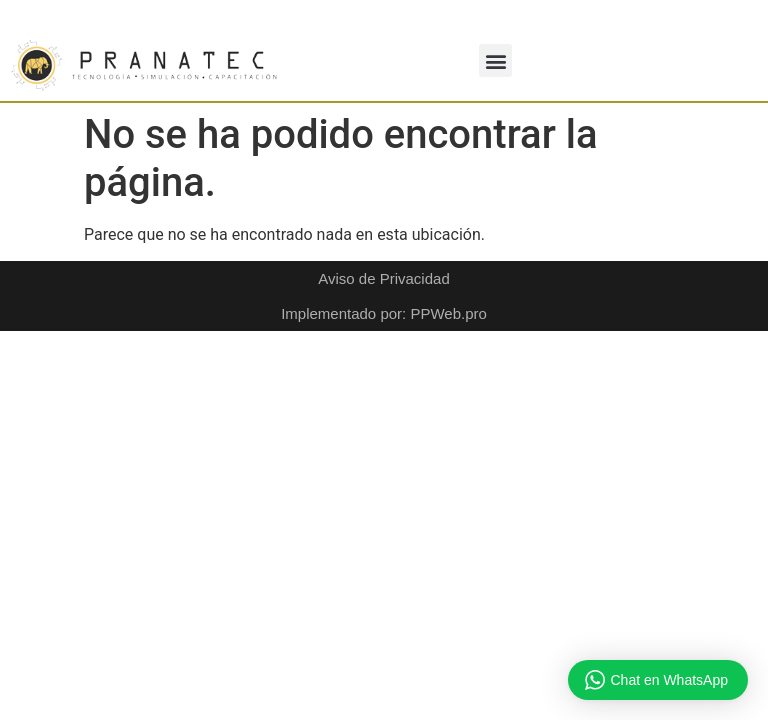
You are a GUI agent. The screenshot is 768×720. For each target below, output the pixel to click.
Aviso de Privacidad (383, 278)
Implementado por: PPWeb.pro (384, 313)
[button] (495, 60)
